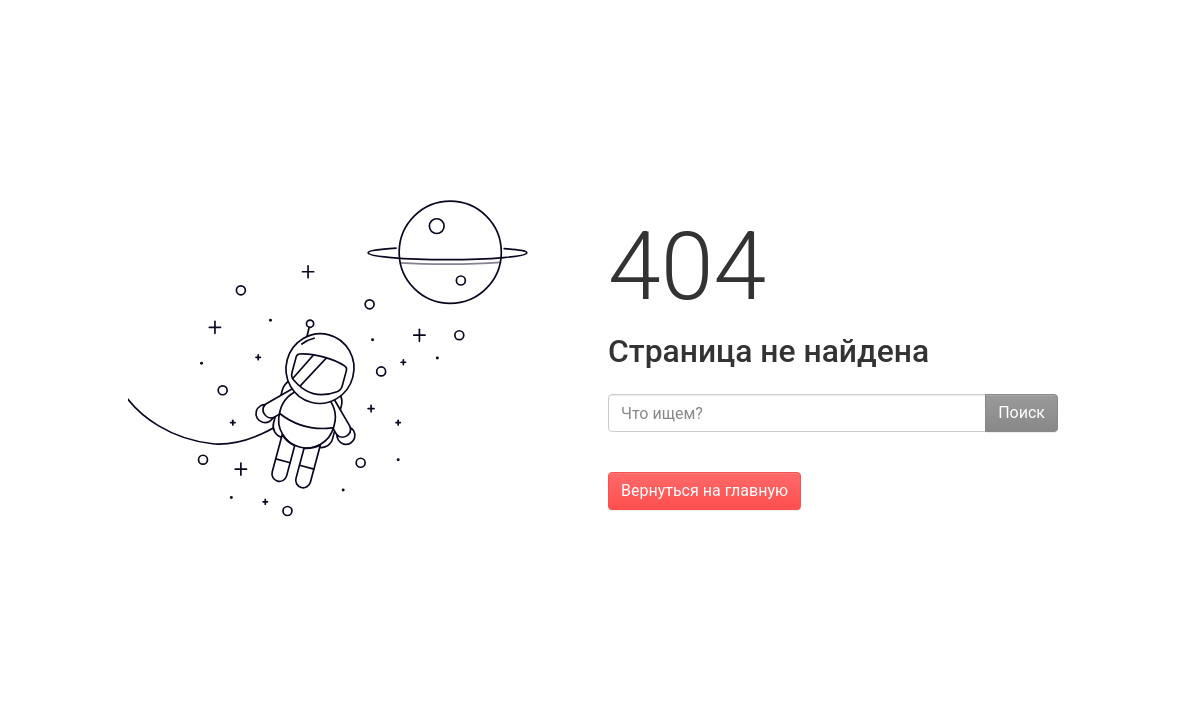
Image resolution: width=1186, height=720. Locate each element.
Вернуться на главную (704, 490)
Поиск (1021, 412)
